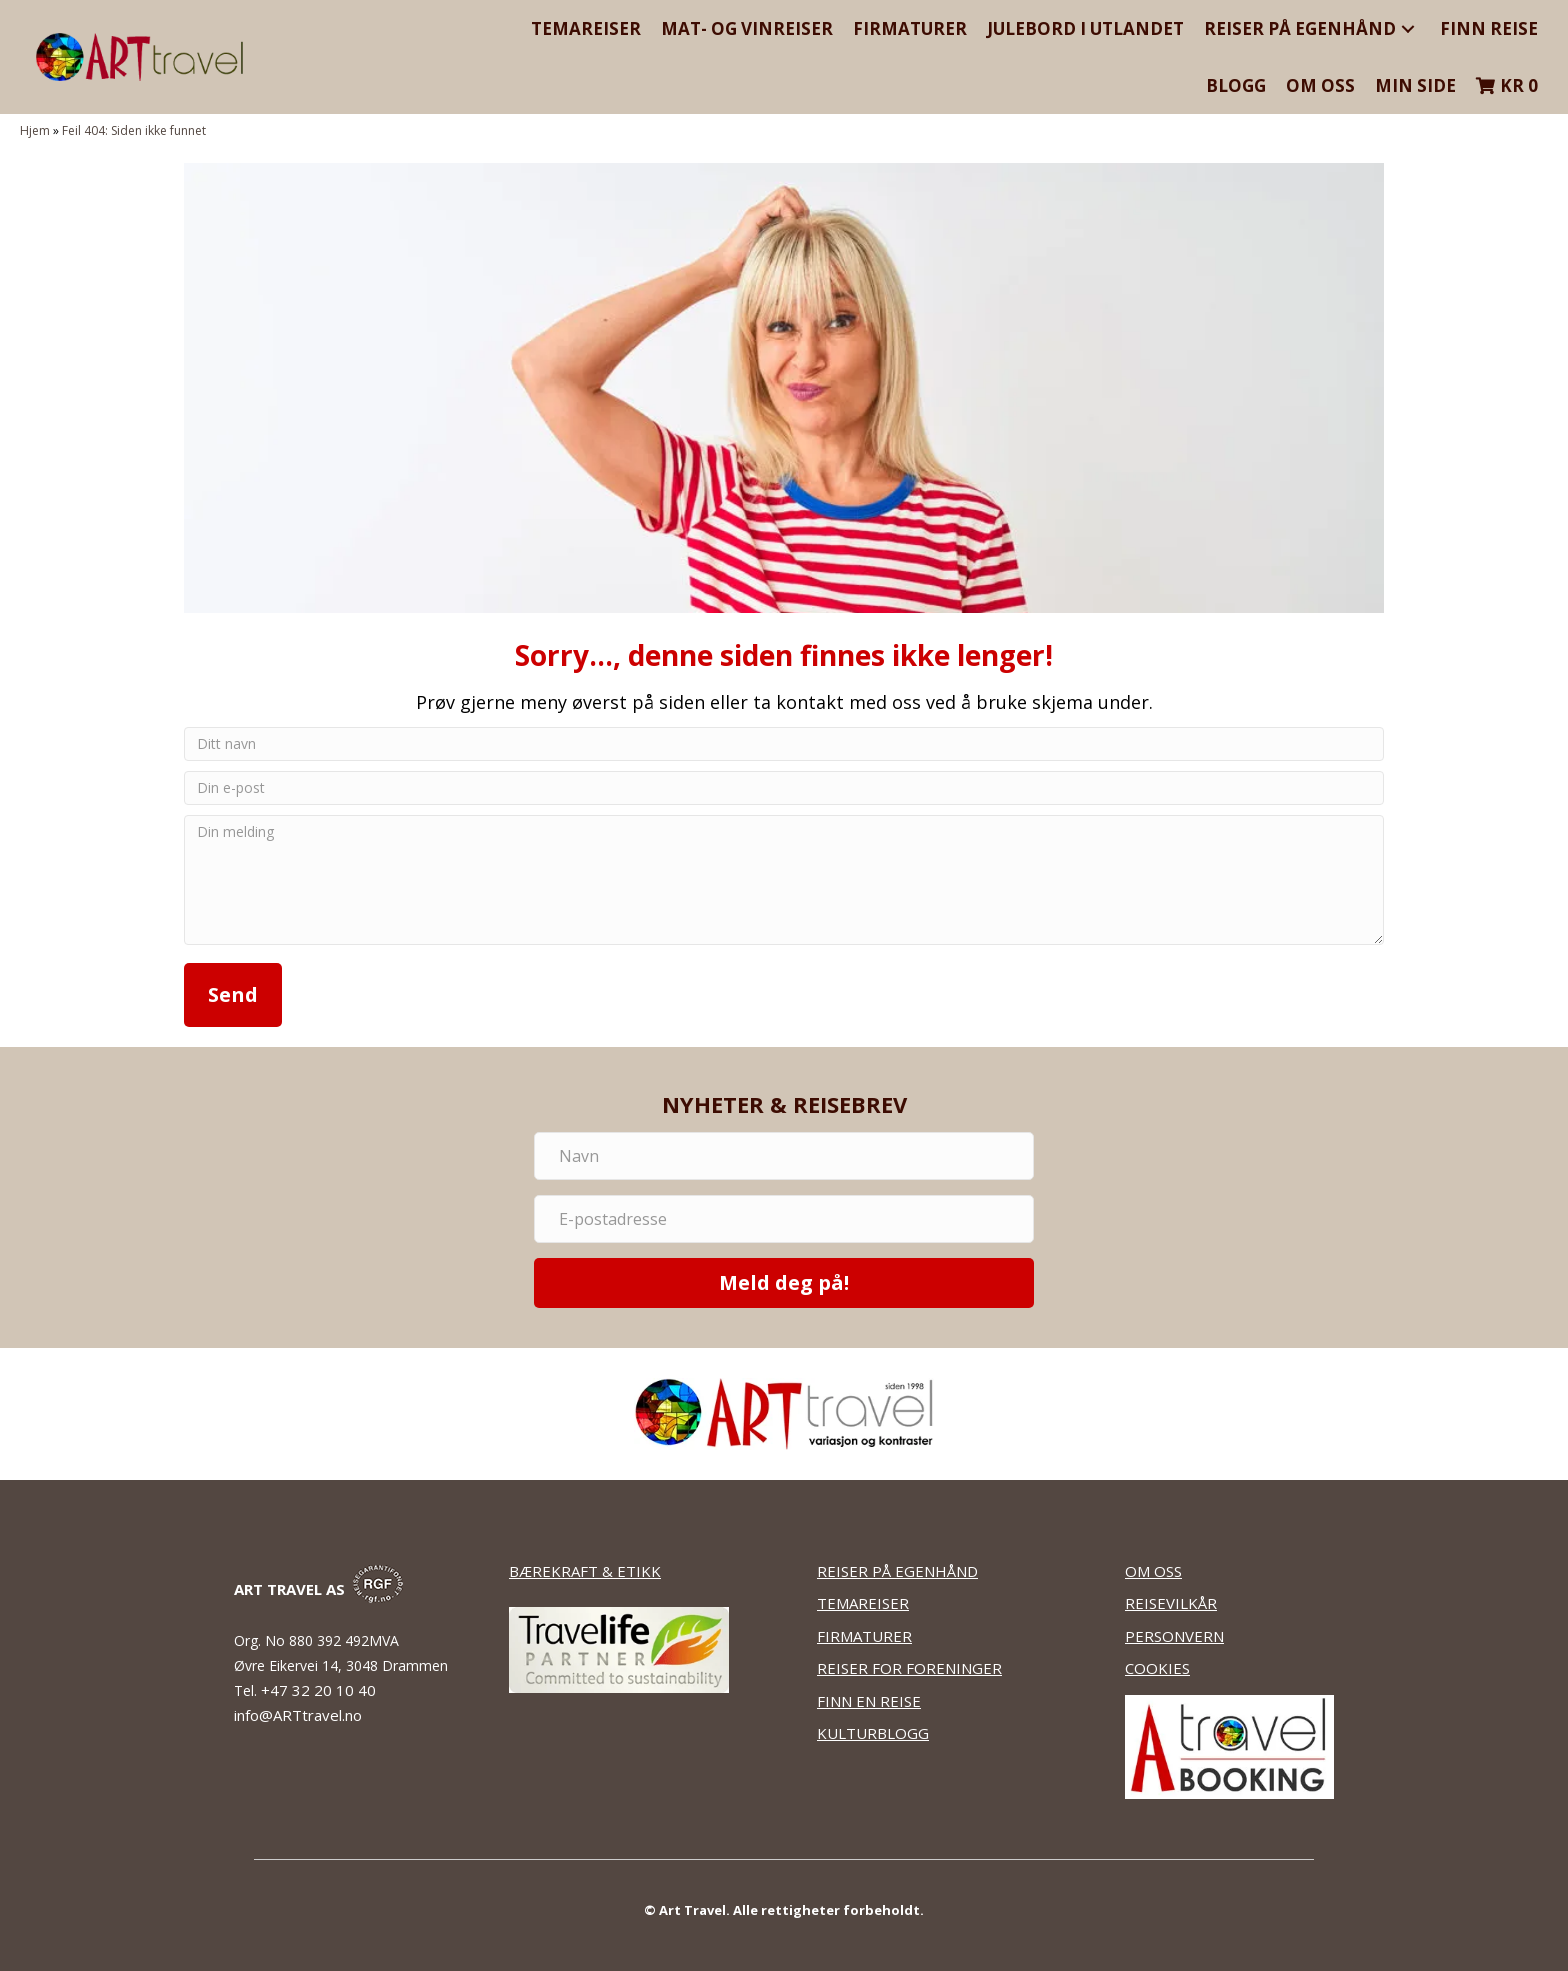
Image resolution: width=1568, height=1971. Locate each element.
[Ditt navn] (784, 744)
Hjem (35, 130)
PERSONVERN (1174, 1636)
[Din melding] (784, 880)
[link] (586, 28)
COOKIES (1157, 1668)
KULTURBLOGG (873, 1733)
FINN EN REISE (869, 1701)
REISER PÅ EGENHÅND (897, 1571)
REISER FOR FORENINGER (909, 1668)
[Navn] (784, 1156)
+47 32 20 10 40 (320, 1690)
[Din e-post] (784, 788)
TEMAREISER (863, 1603)
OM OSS (1153, 1571)
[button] (1408, 28)
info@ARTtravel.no (298, 1715)
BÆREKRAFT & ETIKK (585, 1571)
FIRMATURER (864, 1636)
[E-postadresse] (784, 1219)
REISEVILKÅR (1171, 1603)
